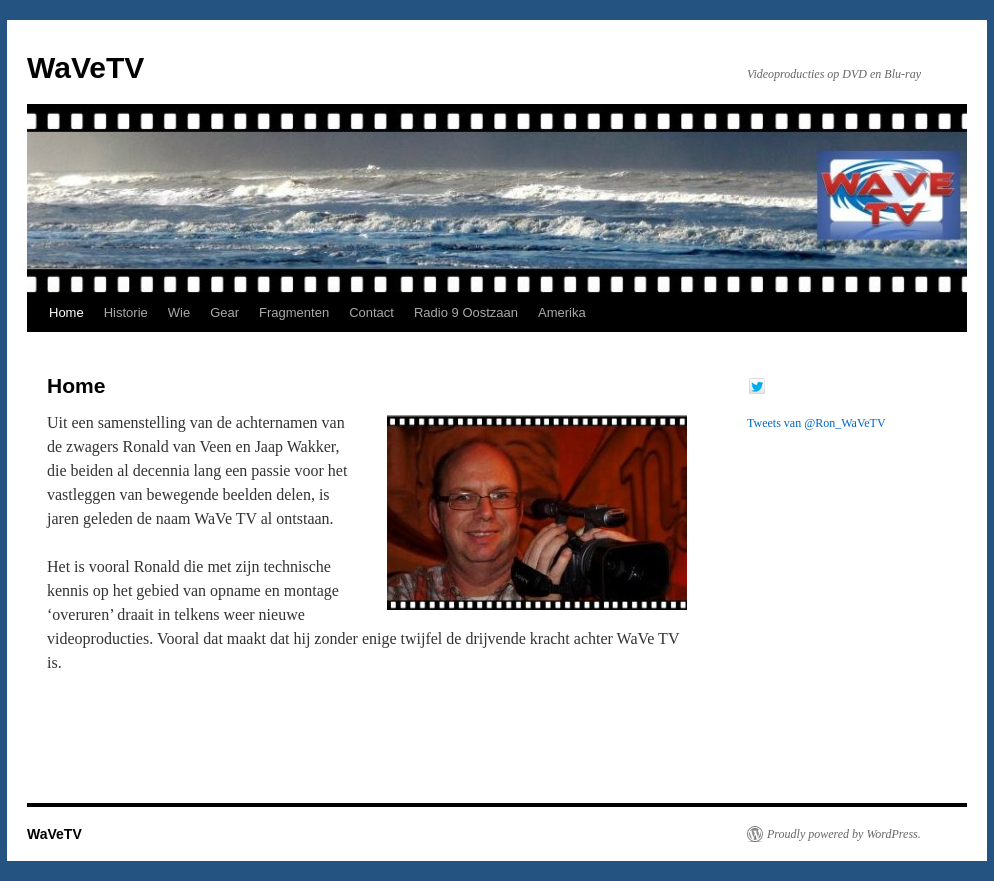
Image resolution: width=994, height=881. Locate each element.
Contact (371, 312)
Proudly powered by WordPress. (844, 834)
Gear (224, 312)
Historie (126, 312)
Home (66, 312)
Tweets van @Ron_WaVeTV (816, 423)
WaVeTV (85, 67)
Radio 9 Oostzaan (466, 312)
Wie (179, 312)
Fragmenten (294, 312)
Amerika (562, 312)
